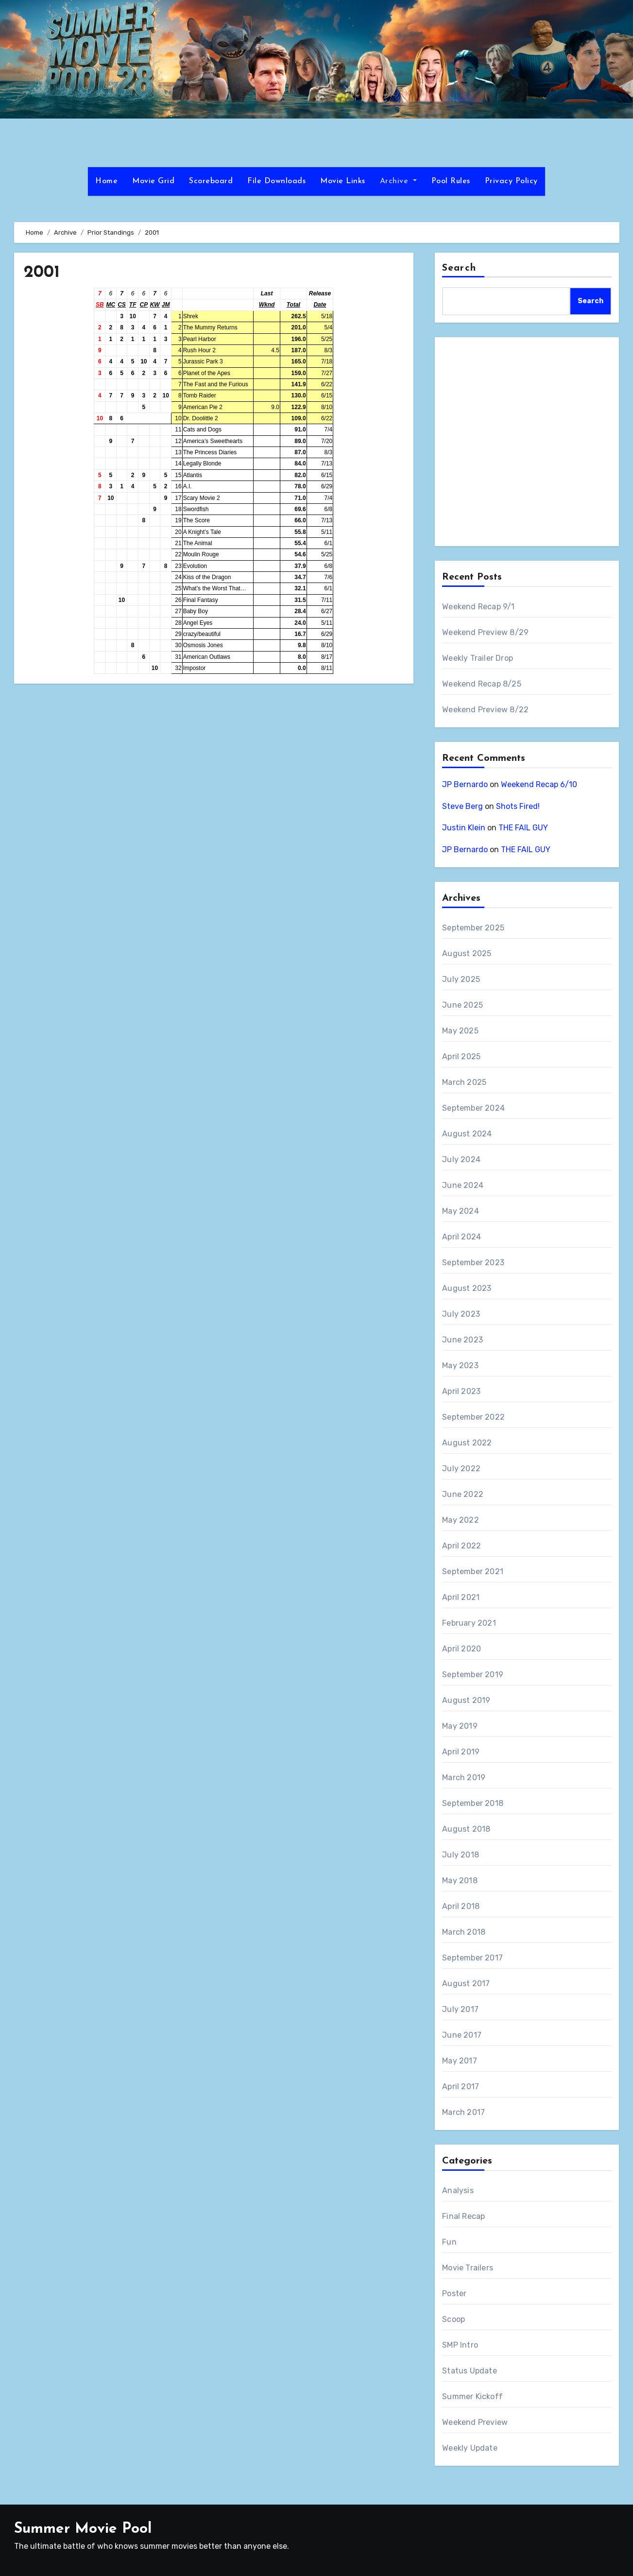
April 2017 (460, 2086)
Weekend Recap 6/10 (539, 784)
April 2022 (461, 1545)
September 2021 (472, 1571)
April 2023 (461, 1391)
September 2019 (472, 1674)
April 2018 (460, 1906)
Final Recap (463, 2216)
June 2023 (462, 1339)
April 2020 (461, 1648)
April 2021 (460, 1597)
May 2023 (460, 1365)
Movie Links (342, 181)
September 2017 (472, 1957)
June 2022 (462, 1494)
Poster (454, 2293)
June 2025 (462, 1005)
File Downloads (276, 181)
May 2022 (460, 1520)
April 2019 (460, 1751)
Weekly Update (469, 2448)
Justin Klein (463, 827)
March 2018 (463, 1932)
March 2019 (463, 1777)
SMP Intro (460, 2345)
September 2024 (473, 1108)
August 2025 (466, 953)
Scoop (453, 2319)
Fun (449, 2242)
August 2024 (467, 1133)
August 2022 (467, 1442)
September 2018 (472, 1803)
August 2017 (466, 1983)
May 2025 (460, 1030)
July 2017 (460, 2009)
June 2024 (462, 1185)
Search (459, 268)
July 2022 (461, 1468)
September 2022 (473, 1417)
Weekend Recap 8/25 (481, 683)
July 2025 (461, 979)
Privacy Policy (511, 181)
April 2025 (461, 1056)
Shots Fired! (518, 806)
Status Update (469, 2370)
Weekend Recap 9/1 (478, 606)
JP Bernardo (465, 784)
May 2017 (459, 2060)
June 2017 (461, 2035)
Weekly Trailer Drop (477, 658)
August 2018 (466, 1829)
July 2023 (461, 1314)
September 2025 (473, 927)
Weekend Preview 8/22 (485, 709)
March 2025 (464, 1082)
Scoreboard (211, 181)
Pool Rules (450, 181)
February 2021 (469, 1623)
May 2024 (460, 1211)
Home (106, 181)
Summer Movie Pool (83, 2529)
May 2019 (460, 1726)
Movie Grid (153, 181)
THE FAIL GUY (523, 827)
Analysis (458, 2190)
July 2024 (461, 1159)
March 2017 (463, 2112)
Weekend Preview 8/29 (485, 632)
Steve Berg (462, 806)
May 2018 (460, 1880)
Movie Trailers (467, 2267)
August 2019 (466, 1700)
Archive (398, 181)
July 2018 (460, 1854)
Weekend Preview (475, 2422)
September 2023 (473, 1262)
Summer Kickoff (472, 2396)
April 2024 (461, 1236)
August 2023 (466, 1288)
